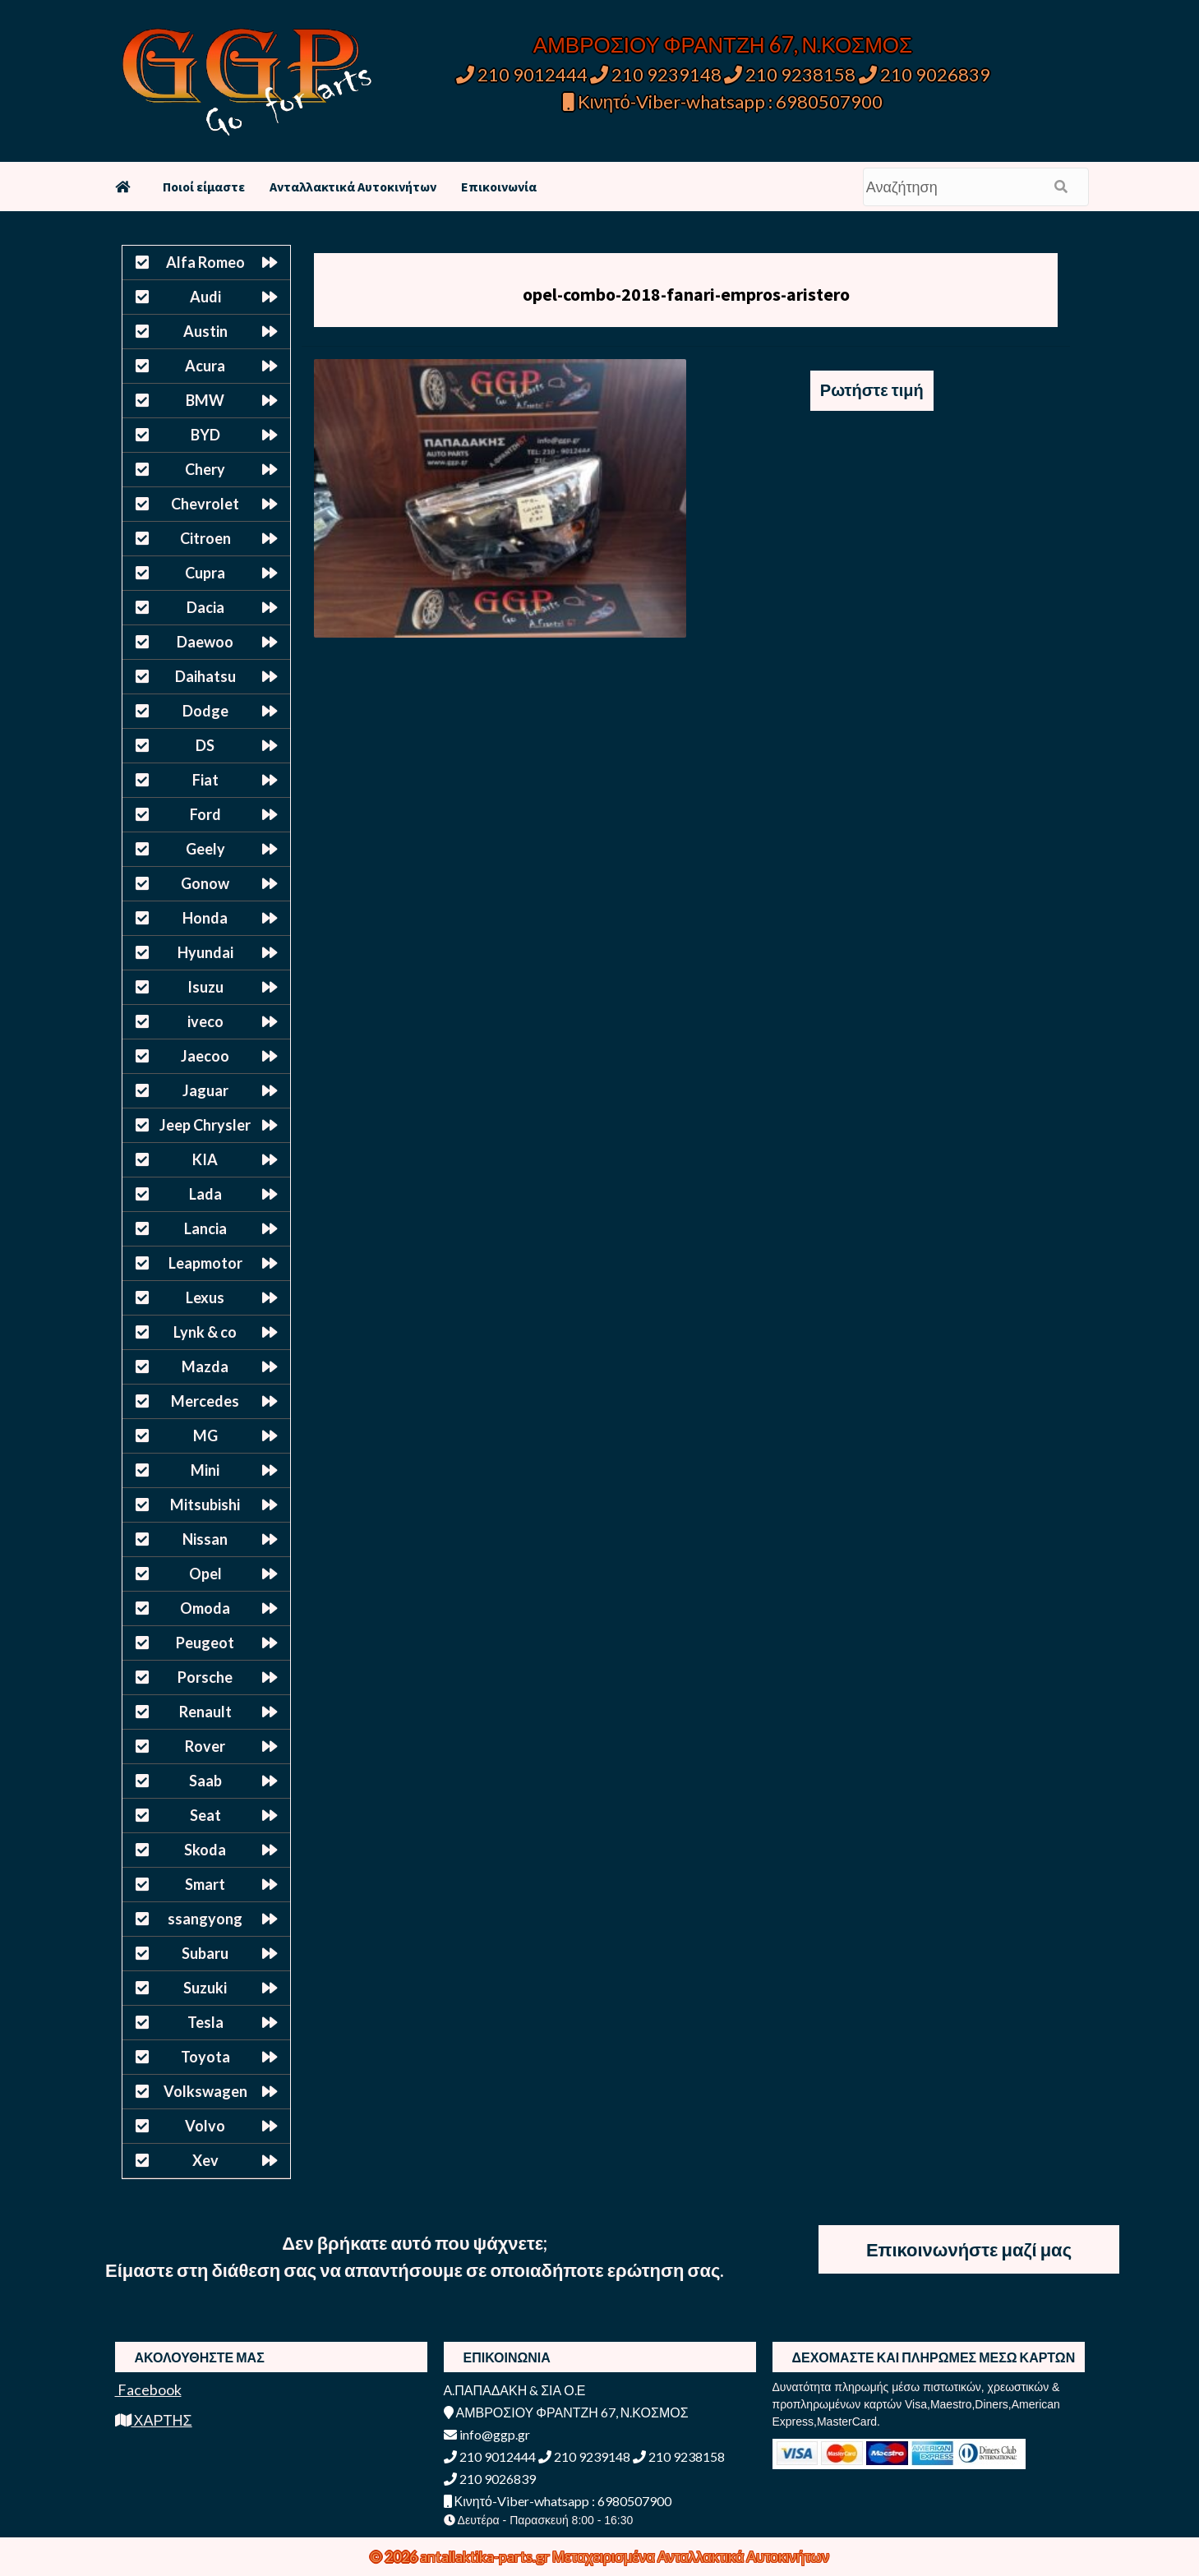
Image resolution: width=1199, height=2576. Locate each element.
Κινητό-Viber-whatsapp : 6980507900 (723, 101)
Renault (205, 1712)
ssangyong (205, 1919)
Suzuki (205, 1988)
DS (205, 745)
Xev (205, 2160)
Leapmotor (205, 1263)
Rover (205, 1746)
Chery (205, 469)
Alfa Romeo (205, 262)
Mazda (205, 1366)
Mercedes (205, 1401)
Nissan (205, 1539)
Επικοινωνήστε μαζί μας (969, 2249)
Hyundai (205, 952)
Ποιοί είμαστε (204, 186)
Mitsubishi (205, 1504)
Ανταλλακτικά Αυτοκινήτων (353, 186)
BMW (205, 400)
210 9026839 (924, 74)
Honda (205, 918)
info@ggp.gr (487, 2434)
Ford (205, 814)
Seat (205, 1815)
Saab (205, 1781)
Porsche (205, 1677)
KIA (205, 1159)
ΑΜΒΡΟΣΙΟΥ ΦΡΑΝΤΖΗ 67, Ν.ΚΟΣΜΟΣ (722, 44)
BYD (205, 435)
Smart (205, 1884)
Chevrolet (205, 504)
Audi (205, 297)
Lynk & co (205, 1332)
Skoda (205, 1850)
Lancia (205, 1228)
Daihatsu (205, 676)
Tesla (205, 2022)
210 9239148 (656, 74)
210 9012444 (522, 74)
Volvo (205, 2126)
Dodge (205, 711)
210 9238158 (791, 74)
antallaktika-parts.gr (486, 2556)
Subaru (205, 1953)
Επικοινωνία (499, 186)
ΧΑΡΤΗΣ (153, 2420)
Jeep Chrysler (205, 1125)
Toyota (205, 2057)
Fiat (205, 780)
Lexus (205, 1297)
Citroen (205, 538)
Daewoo (205, 642)
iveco (205, 1021)
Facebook (148, 2389)
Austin (205, 331)
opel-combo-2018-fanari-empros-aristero (686, 294)
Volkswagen (205, 2091)
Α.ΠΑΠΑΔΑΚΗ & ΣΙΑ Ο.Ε (515, 2390)
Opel (205, 1573)
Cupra (205, 573)
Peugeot (205, 1643)
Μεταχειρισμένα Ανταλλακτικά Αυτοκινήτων (690, 2556)
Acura (205, 366)
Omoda (205, 1608)
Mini (205, 1470)
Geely (205, 849)
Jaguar (205, 1090)
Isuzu (205, 987)
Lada (205, 1194)
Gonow (205, 883)
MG (205, 1435)
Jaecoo (205, 1056)
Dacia (205, 607)
